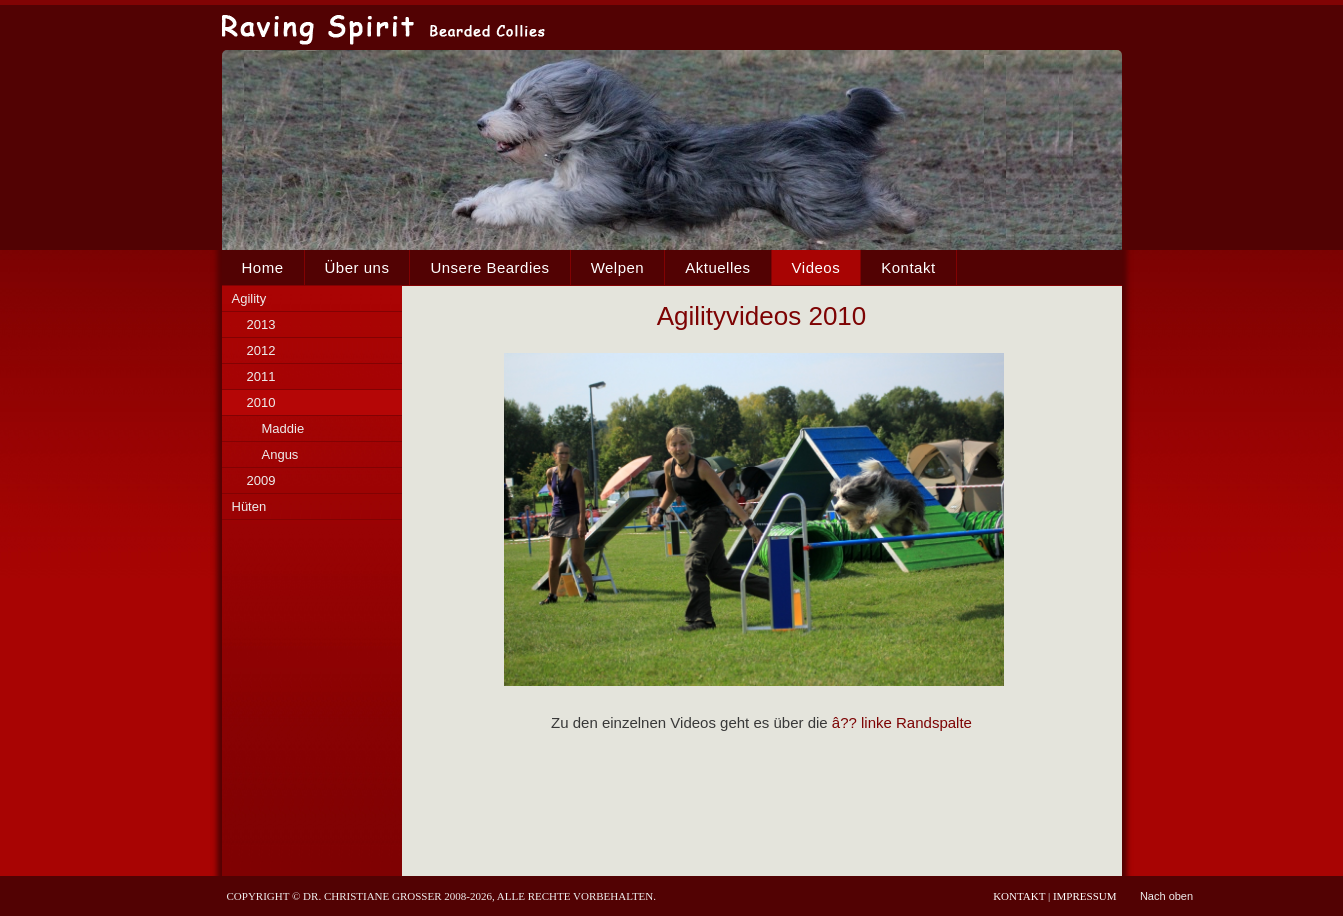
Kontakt (908, 267)
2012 (261, 350)
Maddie (283, 428)
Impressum (1085, 896)
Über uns (357, 267)
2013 (261, 324)
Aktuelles (717, 267)
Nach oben (1166, 896)
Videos (816, 267)
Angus (280, 454)
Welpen (618, 267)
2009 (261, 480)
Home (263, 267)
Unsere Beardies (489, 267)
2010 (261, 402)
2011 (261, 376)
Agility (249, 298)
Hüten (249, 506)
